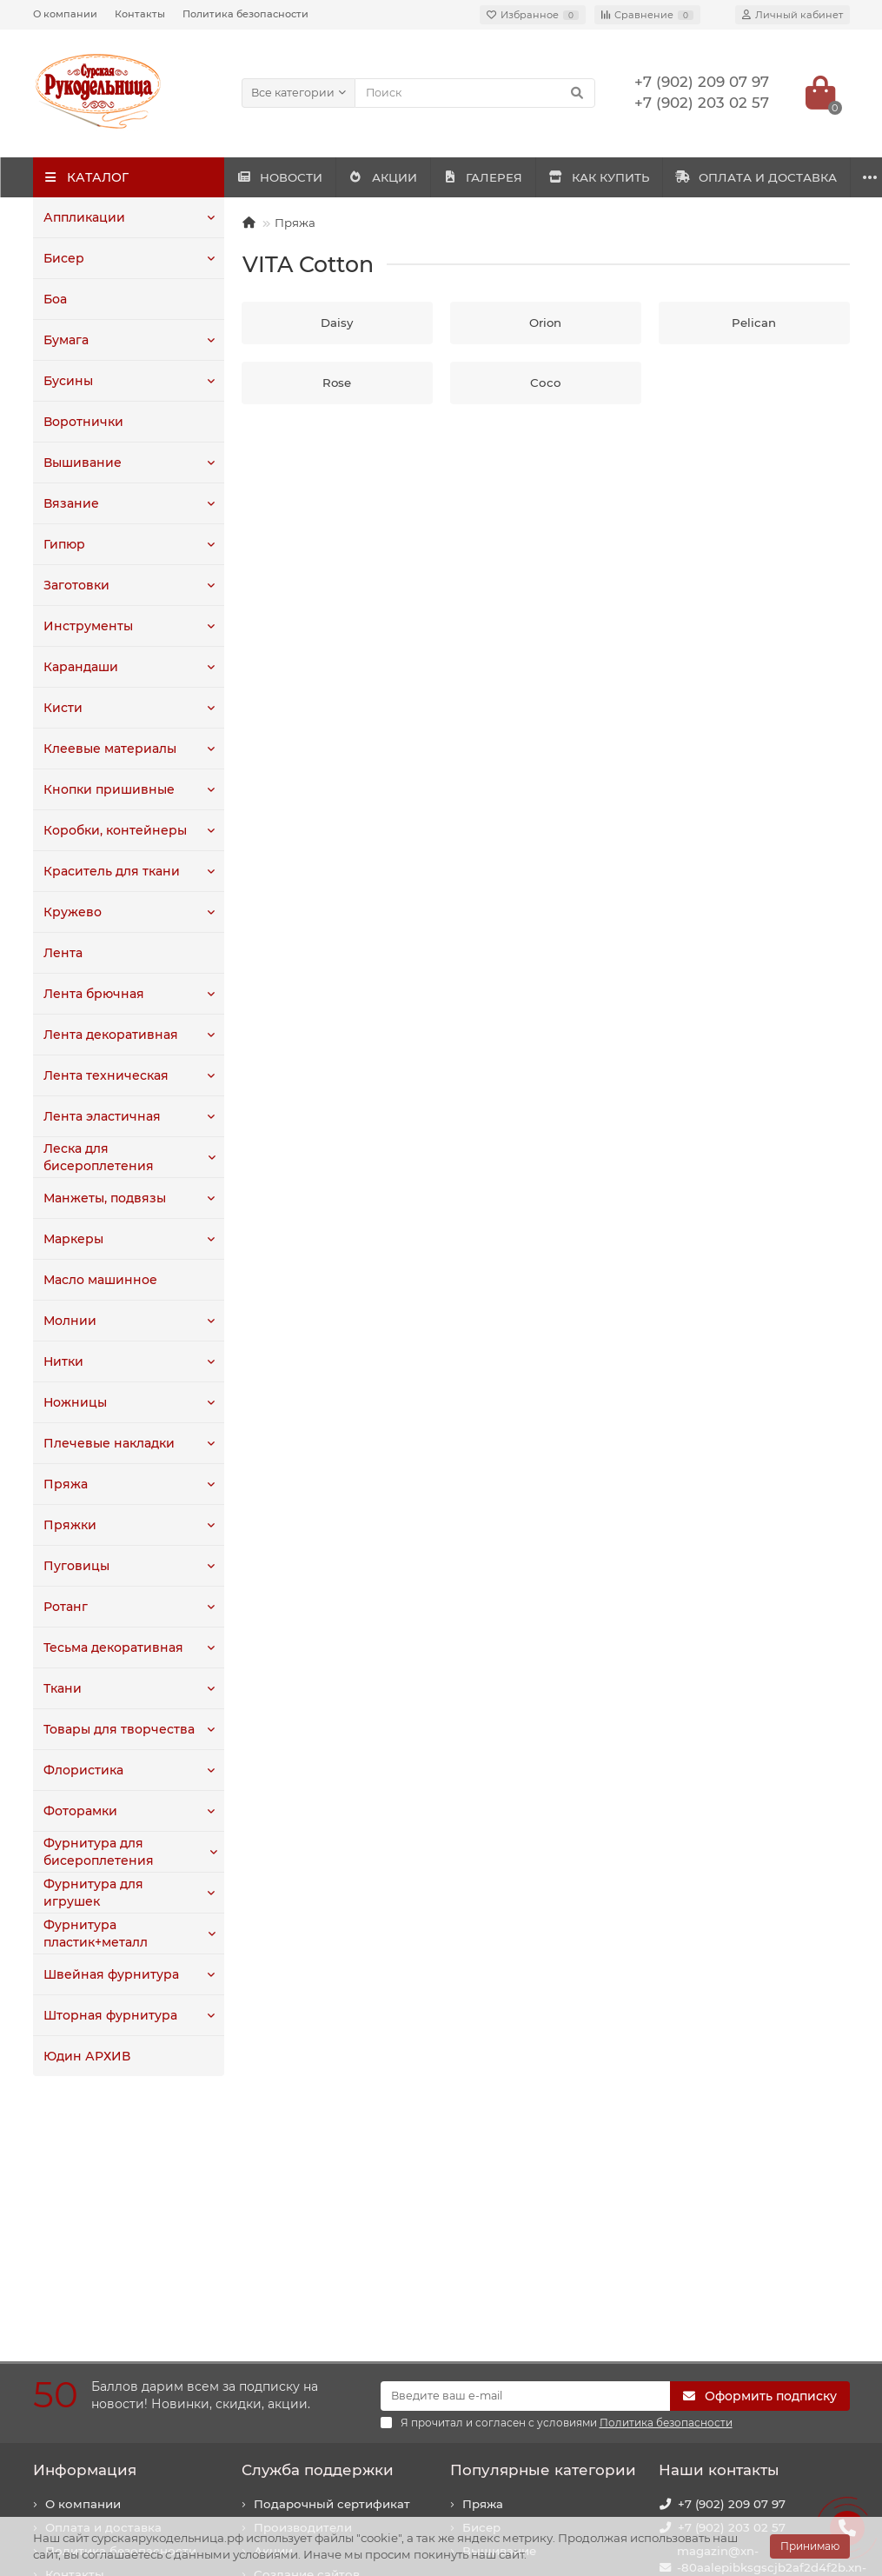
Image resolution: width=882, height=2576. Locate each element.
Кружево (70, 912)
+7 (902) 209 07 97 (732, 2259)
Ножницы (73, 1402)
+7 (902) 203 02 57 (732, 2282)
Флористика (81, 1770)
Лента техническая (102, 1075)
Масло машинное (98, 1280)
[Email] (525, 2151)
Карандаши (79, 667)
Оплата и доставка (103, 2282)
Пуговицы (74, 1566)
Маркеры (72, 1239)
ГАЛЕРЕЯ (573, 177)
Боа (55, 299)
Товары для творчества (115, 1729)
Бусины (67, 381)
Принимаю (809, 2546)
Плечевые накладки (105, 1443)
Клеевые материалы (106, 748)
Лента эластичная (99, 1116)
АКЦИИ (436, 177)
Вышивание (80, 462)
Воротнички (81, 422)
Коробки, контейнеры (111, 830)
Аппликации (82, 217)
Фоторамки (79, 1811)
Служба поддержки (318, 2224)
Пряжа (63, 1484)
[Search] (475, 93)
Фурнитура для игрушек (119, 1893)
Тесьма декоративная (110, 1647)
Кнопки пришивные (105, 789)
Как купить (79, 2353)
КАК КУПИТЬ (724, 177)
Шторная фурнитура (107, 2015)
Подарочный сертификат (332, 2259)
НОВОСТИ (298, 177)
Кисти (61, 708)
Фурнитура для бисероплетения (95, 1851)
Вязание (69, 503)
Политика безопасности (245, 14)
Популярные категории (543, 2224)
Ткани (61, 1688)
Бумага (65, 340)
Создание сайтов (307, 2329)
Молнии (68, 1321)
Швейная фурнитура (107, 1974)
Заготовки (75, 585)
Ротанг (64, 1607)
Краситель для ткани (108, 871)
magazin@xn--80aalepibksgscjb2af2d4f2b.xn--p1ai (771, 2322)
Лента (62, 953)
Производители (303, 2282)
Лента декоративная (107, 1035)
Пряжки (67, 1525)
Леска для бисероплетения (95, 1157)
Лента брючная (91, 994)
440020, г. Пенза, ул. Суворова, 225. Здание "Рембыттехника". (746, 2424)
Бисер (62, 258)
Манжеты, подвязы (102, 1198)
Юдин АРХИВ (85, 2056)
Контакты (140, 14)
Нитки (62, 1361)
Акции (273, 2306)
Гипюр (63, 544)
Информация (84, 2224)
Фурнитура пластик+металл (94, 1933)
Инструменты (86, 626)
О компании (65, 14)
